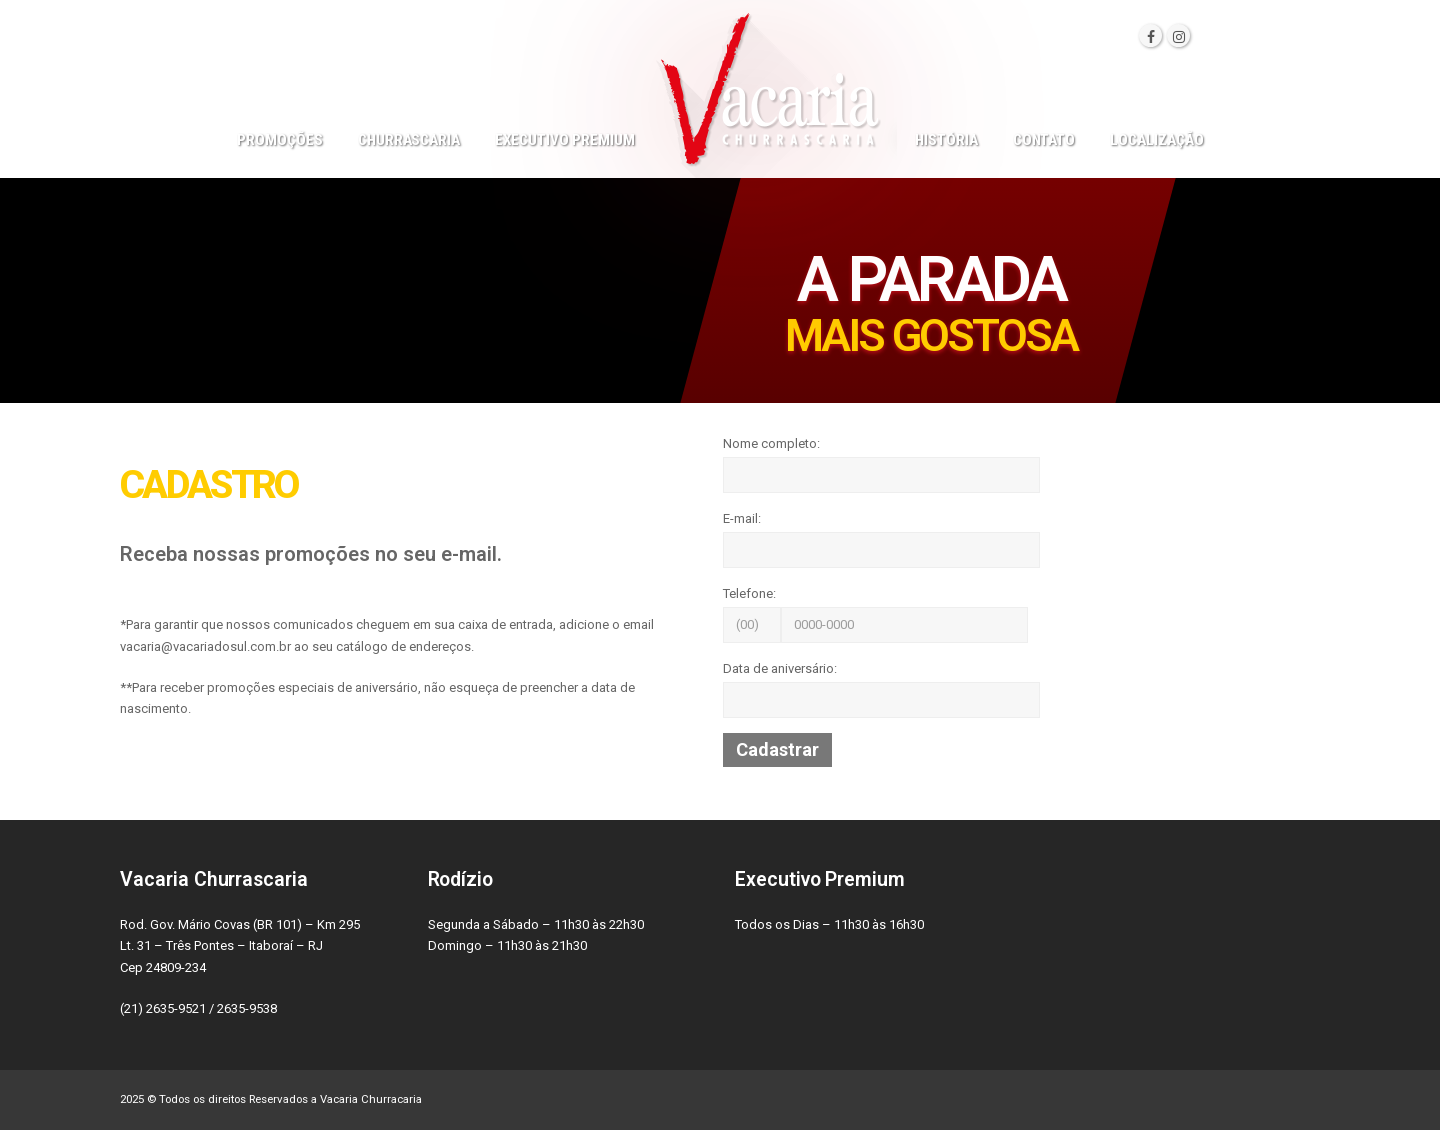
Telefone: (749, 593)
